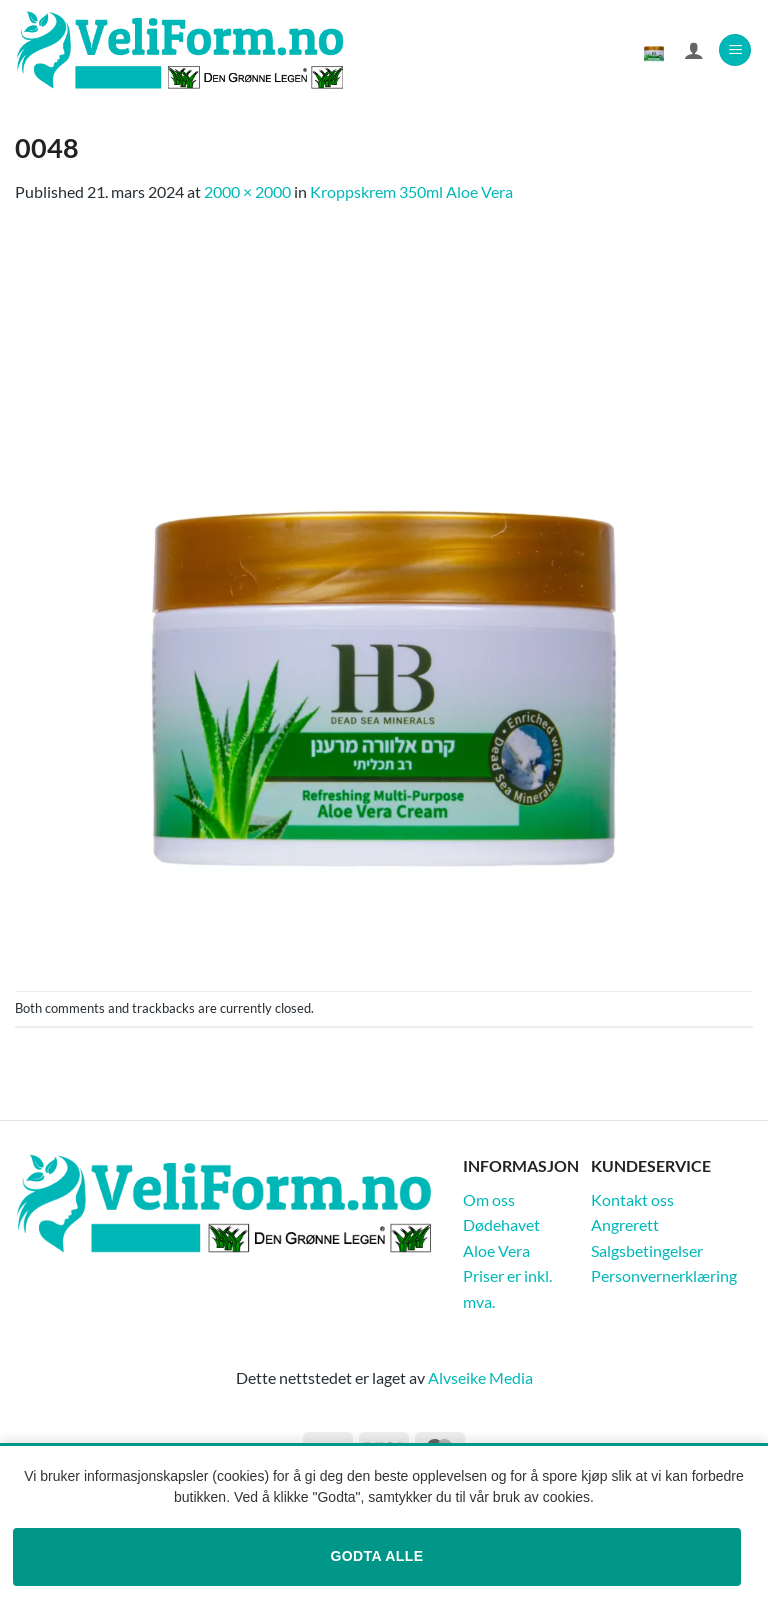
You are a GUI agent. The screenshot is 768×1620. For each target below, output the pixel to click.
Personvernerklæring (664, 1275)
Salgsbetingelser (647, 1250)
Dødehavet (501, 1224)
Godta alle (376, 1556)
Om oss (489, 1199)
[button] (735, 50)
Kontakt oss (632, 1199)
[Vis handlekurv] (654, 50)
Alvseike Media (480, 1377)
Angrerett (625, 1224)
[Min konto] (694, 50)
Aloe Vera (496, 1250)
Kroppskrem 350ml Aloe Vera (411, 191)
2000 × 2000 (247, 191)
